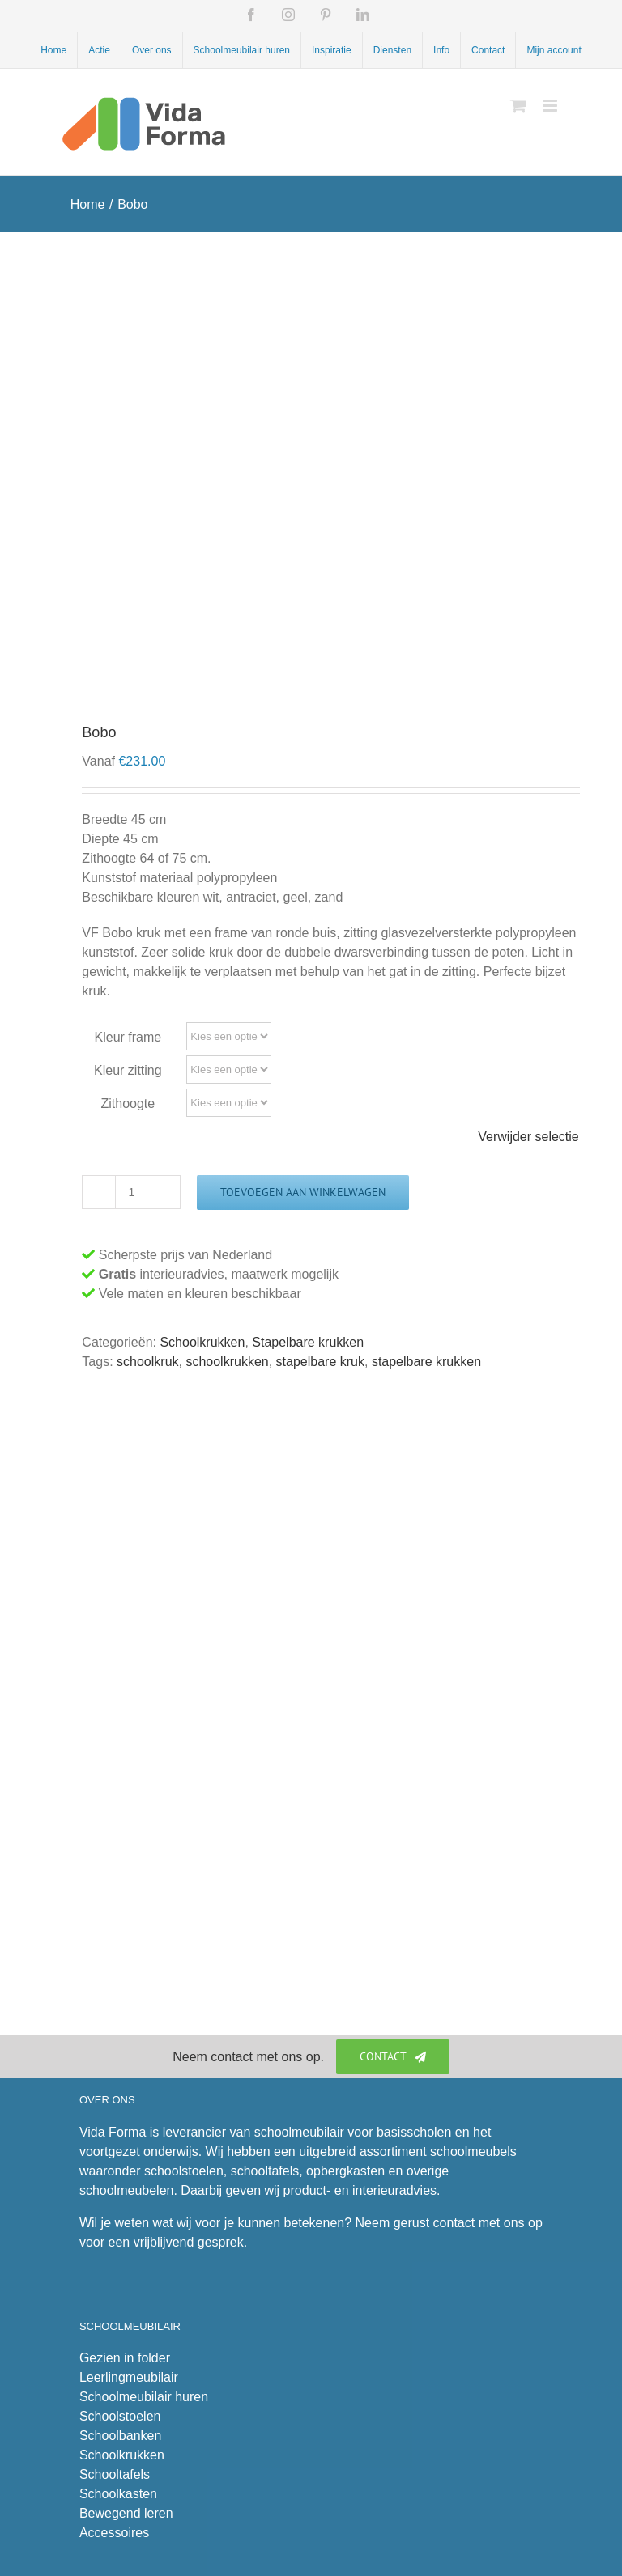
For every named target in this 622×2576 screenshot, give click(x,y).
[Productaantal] (131, 1192)
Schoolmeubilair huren (143, 2397)
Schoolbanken (120, 2435)
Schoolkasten (118, 2494)
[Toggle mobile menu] (551, 105)
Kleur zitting (128, 1070)
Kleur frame (128, 1037)
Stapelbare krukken (308, 1342)
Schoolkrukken (202, 1342)
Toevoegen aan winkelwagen (303, 1192)
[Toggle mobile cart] (518, 105)
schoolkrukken (226, 1362)
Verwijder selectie (528, 1137)
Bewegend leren (126, 2513)
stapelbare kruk (320, 1362)
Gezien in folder (124, 2358)
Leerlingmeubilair (128, 2377)
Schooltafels (114, 2474)
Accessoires (114, 2533)
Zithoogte (128, 1103)
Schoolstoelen (120, 2416)
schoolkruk (147, 1362)
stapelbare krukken (426, 1362)
